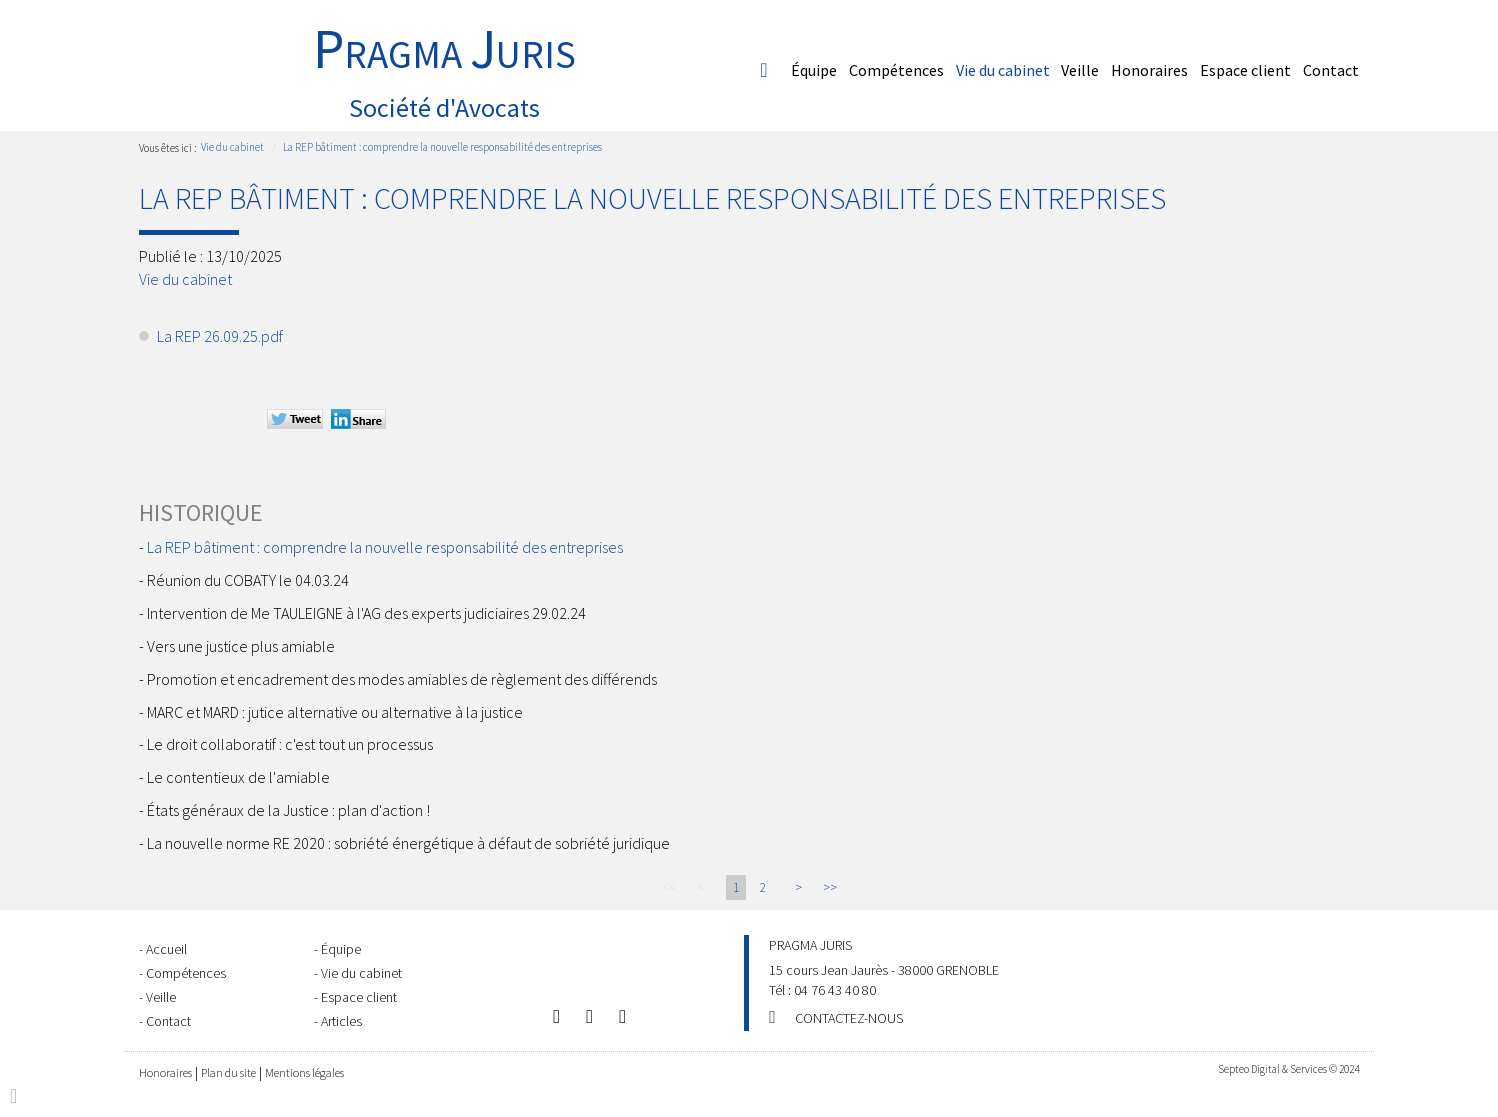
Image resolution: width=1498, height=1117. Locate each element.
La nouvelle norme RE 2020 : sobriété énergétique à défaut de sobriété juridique (408, 843)
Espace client (1245, 70)
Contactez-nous (849, 1018)
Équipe (814, 70)
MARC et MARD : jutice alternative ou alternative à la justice (335, 712)
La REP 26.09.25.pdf (220, 336)
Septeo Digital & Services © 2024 (1288, 1069)
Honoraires (1149, 70)
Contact (1331, 70)
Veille (1080, 70)
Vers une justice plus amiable (241, 646)
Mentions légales (304, 1072)
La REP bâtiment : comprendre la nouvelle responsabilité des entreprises (442, 147)
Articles (341, 1021)
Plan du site (228, 1072)
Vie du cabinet (1003, 70)
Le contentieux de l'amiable (238, 777)
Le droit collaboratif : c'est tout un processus (290, 744)
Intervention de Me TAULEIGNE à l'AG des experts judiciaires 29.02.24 (366, 613)
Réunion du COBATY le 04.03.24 (248, 580)
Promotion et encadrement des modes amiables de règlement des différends (402, 679)
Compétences (896, 70)
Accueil (764, 70)
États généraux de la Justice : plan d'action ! (288, 810)
